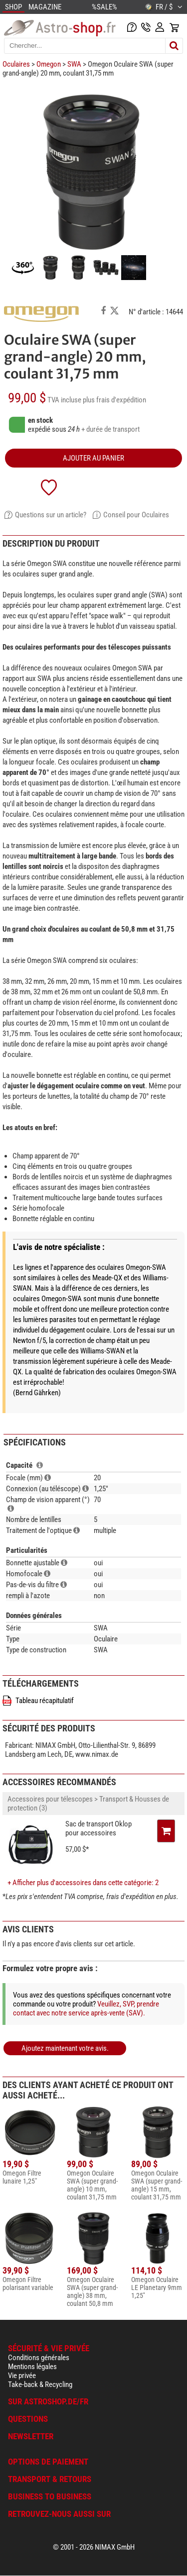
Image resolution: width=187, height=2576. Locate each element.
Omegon (48, 64)
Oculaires (16, 64)
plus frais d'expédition (114, 399)
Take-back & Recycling (40, 2384)
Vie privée (22, 2375)
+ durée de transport (110, 429)
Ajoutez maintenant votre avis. (65, 2048)
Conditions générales (38, 2357)
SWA (74, 64)
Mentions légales (32, 2366)
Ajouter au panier (93, 458)
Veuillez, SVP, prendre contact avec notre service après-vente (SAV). (86, 2008)
